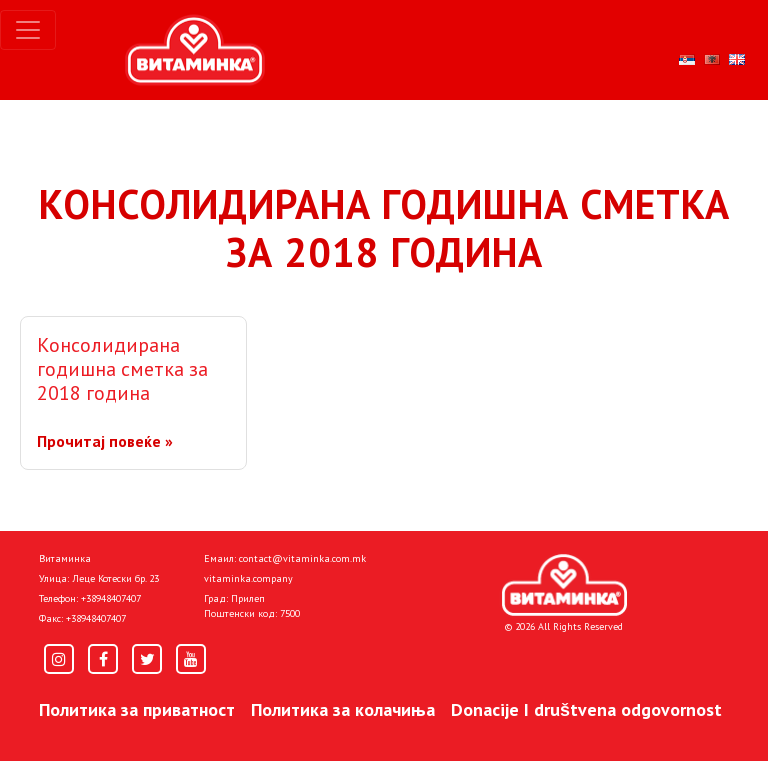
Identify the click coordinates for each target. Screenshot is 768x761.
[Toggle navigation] (28, 30)
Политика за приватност (137, 709)
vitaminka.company (248, 578)
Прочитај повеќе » (105, 441)
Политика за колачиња (343, 709)
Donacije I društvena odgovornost (586, 709)
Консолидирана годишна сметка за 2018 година (122, 369)
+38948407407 (111, 598)
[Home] (564, 585)
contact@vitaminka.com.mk (302, 558)
